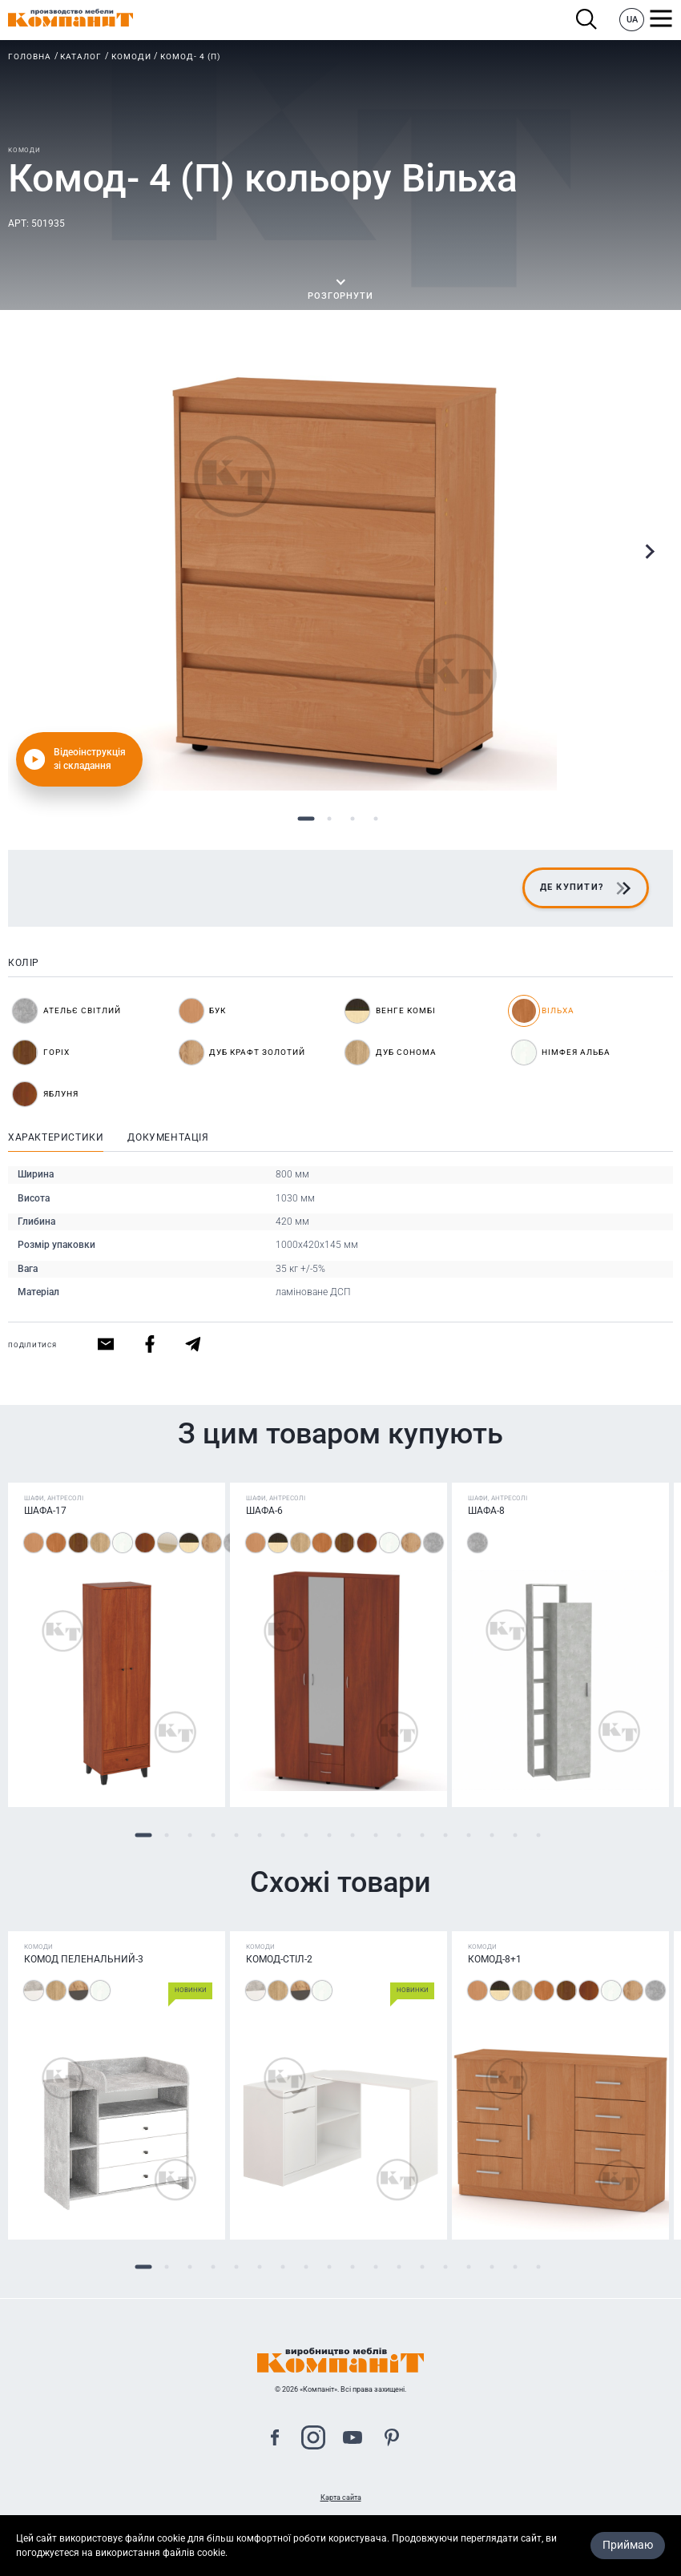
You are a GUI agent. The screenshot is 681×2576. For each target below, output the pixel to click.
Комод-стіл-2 (279, 1959)
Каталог (81, 56)
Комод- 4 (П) (190, 56)
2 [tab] (329, 819)
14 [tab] (445, 1835)
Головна (29, 56)
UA (632, 19)
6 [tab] (259, 1835)
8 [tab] (306, 1835)
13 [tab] (422, 1835)
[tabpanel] (340, 574)
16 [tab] (492, 1835)
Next (649, 552)
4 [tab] (375, 819)
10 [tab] (352, 1835)
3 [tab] (352, 819)
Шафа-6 (264, 1510)
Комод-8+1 (495, 1959)
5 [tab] (236, 1835)
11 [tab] (375, 1835)
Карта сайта (340, 2497)
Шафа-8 (486, 1510)
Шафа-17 (45, 1510)
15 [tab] (468, 1835)
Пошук (587, 19)
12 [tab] (399, 1835)
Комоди (131, 56)
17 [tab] (515, 1835)
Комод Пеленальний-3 (83, 1959)
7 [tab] (282, 1835)
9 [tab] (329, 1835)
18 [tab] (538, 1835)
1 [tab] (306, 819)
